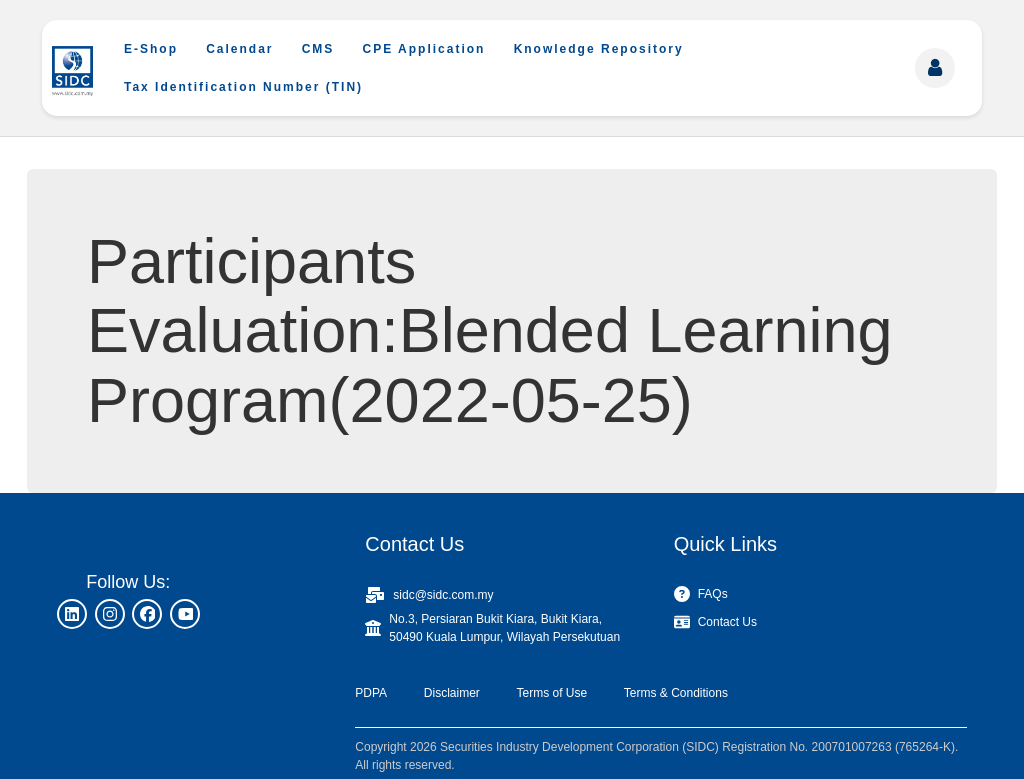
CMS (318, 49)
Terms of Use (551, 693)
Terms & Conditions (676, 693)
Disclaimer (452, 693)
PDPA (371, 693)
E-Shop (151, 49)
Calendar (239, 49)
